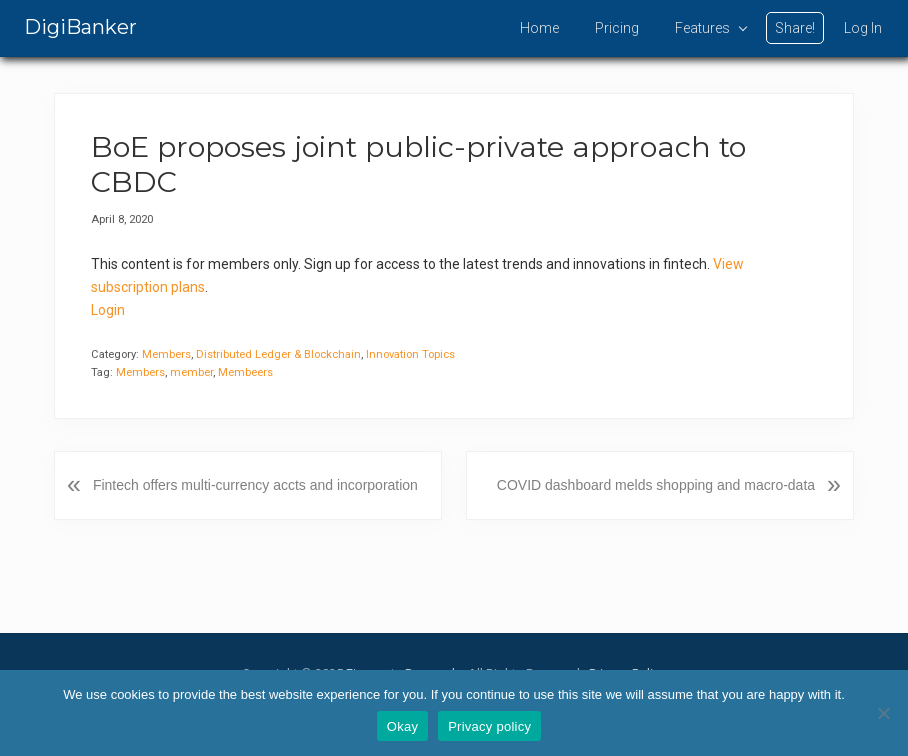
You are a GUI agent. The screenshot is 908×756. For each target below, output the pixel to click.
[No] (883, 713)
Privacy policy (489, 726)
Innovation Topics (410, 354)
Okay (402, 726)
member (191, 372)
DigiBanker (80, 27)
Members (166, 354)
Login (108, 310)
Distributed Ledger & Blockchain (278, 354)
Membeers (245, 372)
